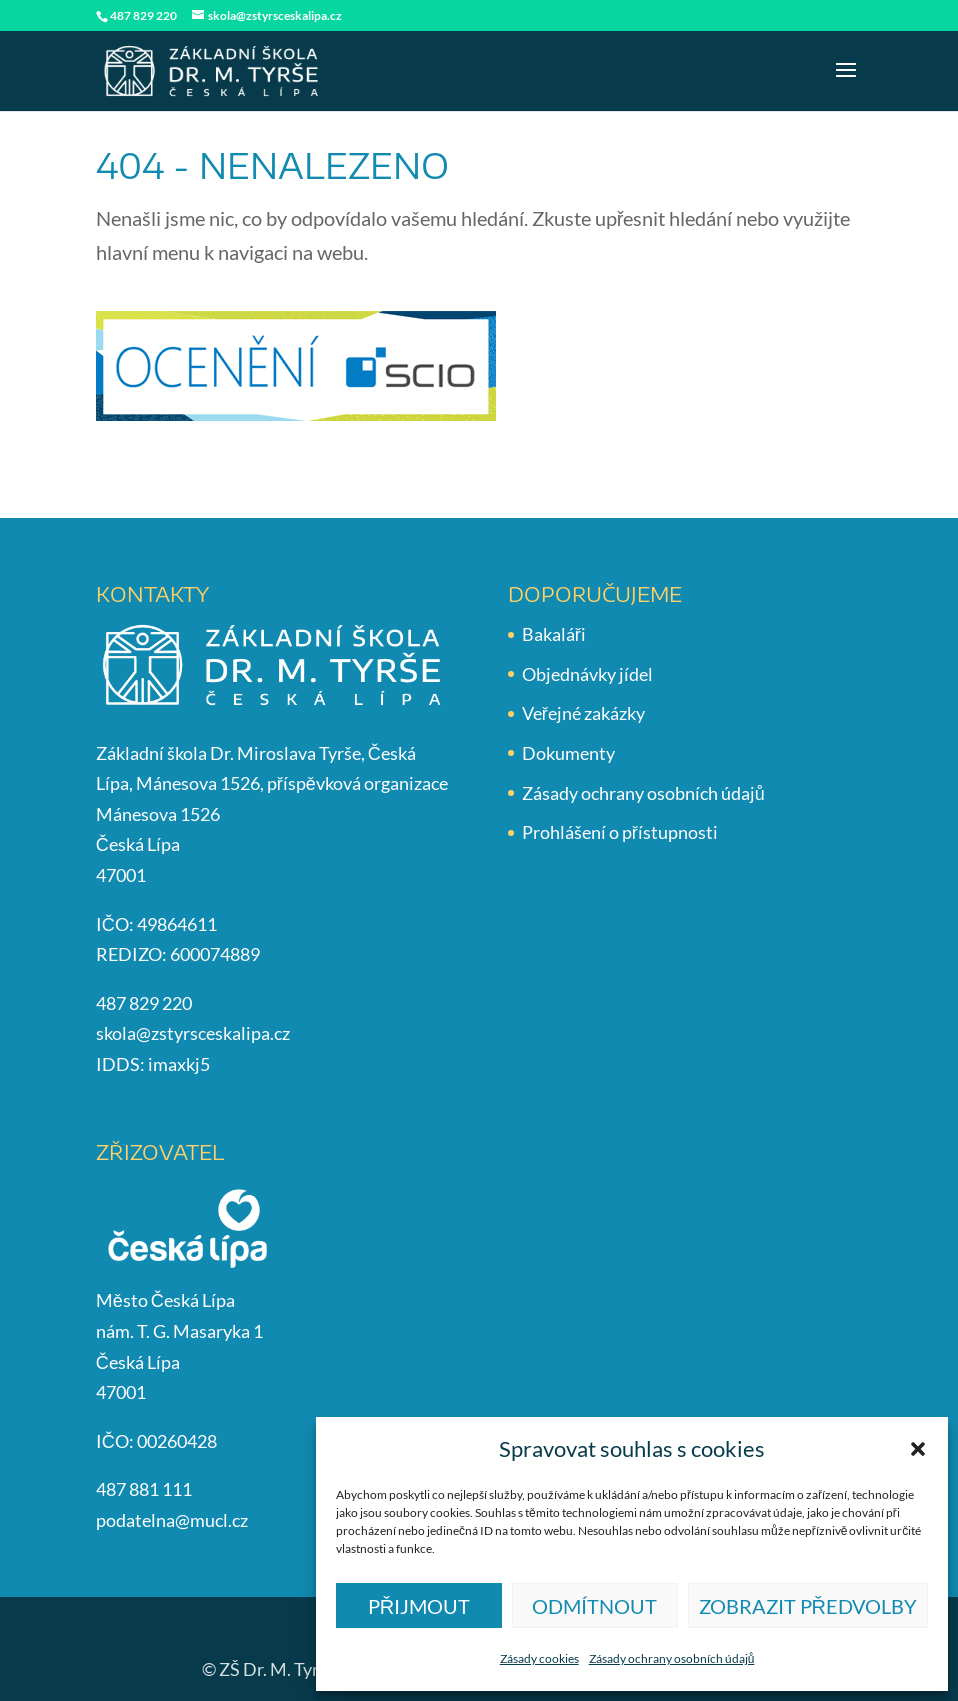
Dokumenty (568, 753)
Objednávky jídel (587, 674)
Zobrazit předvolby (808, 1606)
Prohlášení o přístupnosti (620, 832)
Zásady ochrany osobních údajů (672, 1658)
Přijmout (419, 1606)
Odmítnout (594, 1606)
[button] (918, 1449)
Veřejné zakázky (583, 713)
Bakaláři (554, 634)
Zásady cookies (539, 1658)
